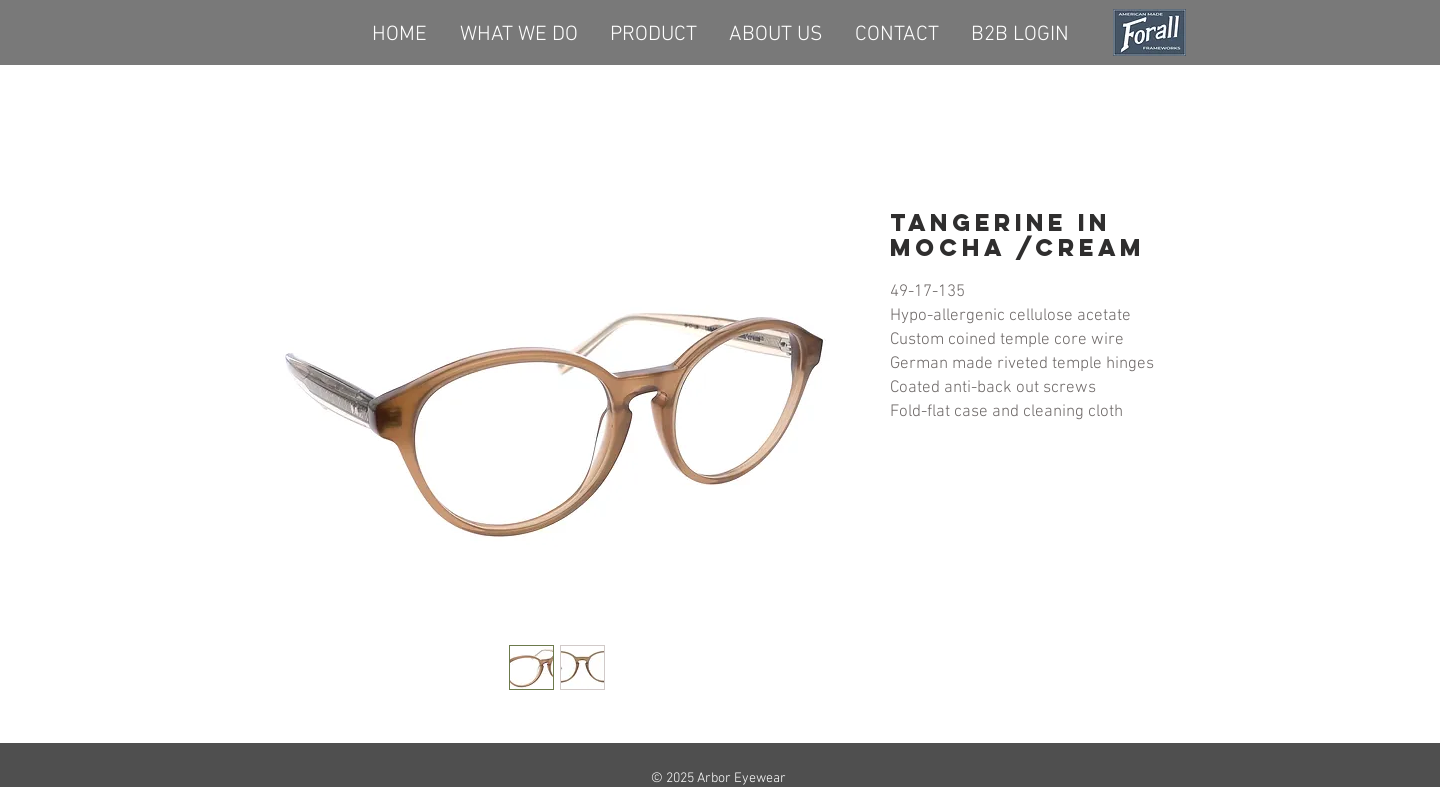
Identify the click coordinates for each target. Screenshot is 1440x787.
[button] (653, 32)
